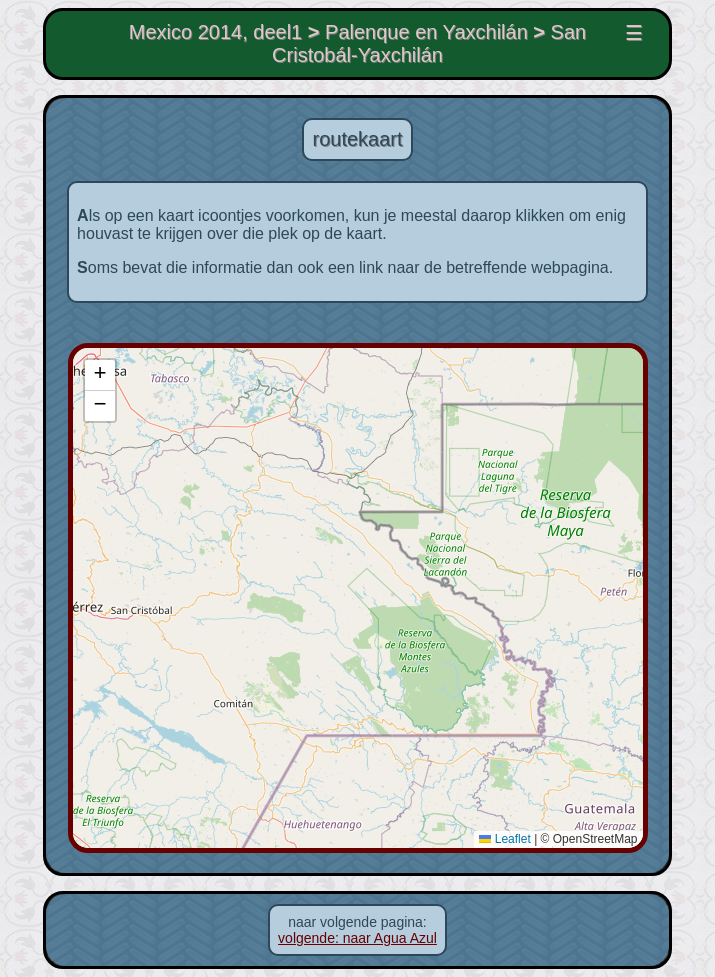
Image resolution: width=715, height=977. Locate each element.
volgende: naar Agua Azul (357, 938)
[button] (95, 375)
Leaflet (509, 839)
